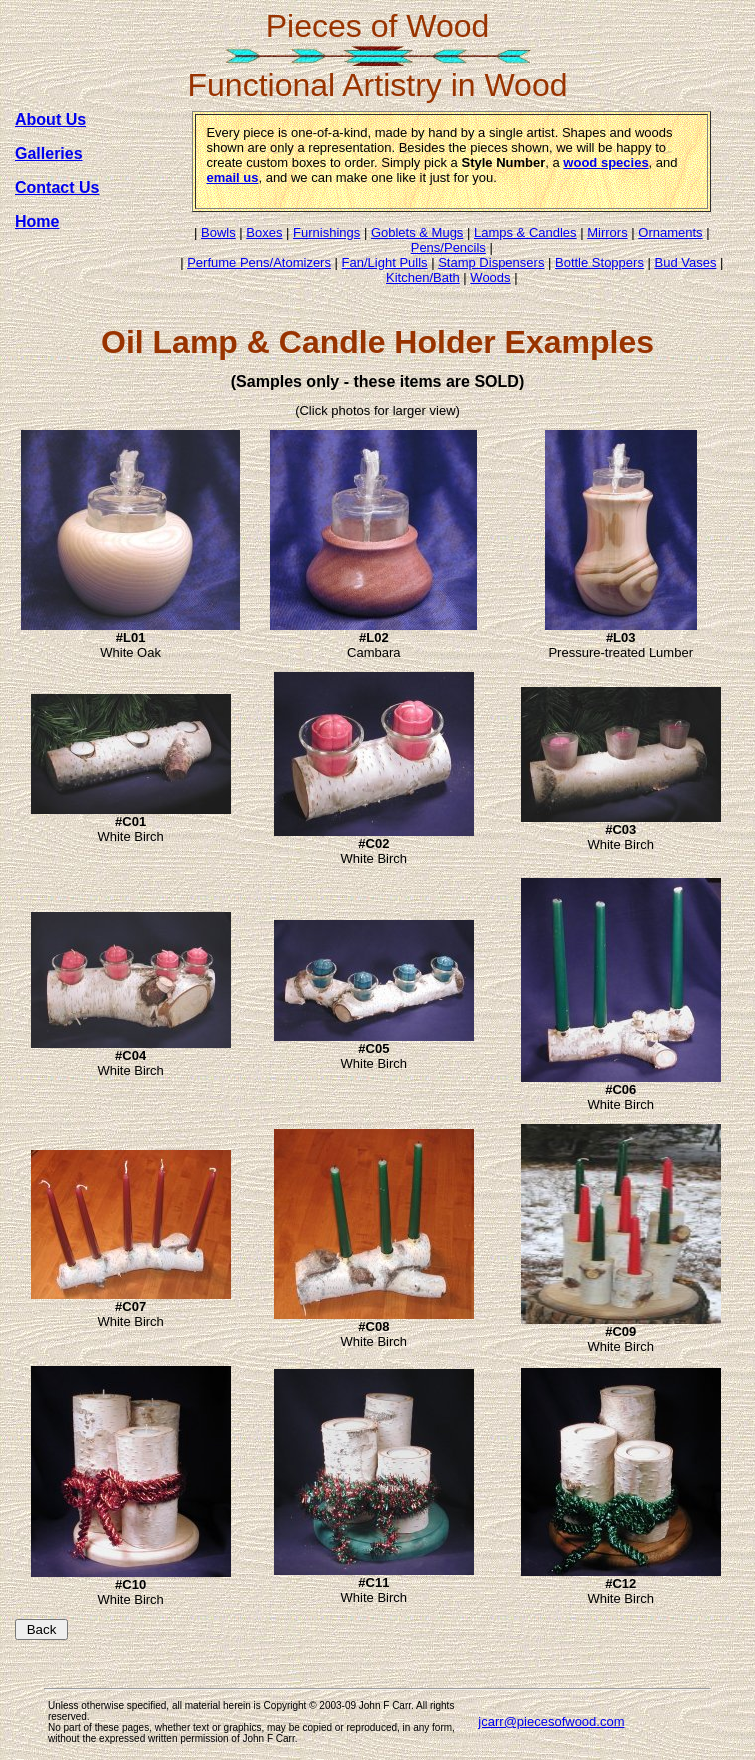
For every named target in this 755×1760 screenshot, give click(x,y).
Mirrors (607, 232)
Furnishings (326, 232)
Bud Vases (686, 262)
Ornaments (670, 232)
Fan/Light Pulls (385, 262)
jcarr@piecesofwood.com (551, 1721)
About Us (50, 119)
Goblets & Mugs (417, 232)
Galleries (49, 153)
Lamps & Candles (525, 232)
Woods (490, 277)
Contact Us (57, 187)
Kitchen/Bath (423, 277)
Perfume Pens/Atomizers (259, 262)
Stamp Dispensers (491, 262)
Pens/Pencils (448, 247)
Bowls (218, 232)
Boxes (264, 232)
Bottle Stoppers (599, 262)
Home (37, 221)
